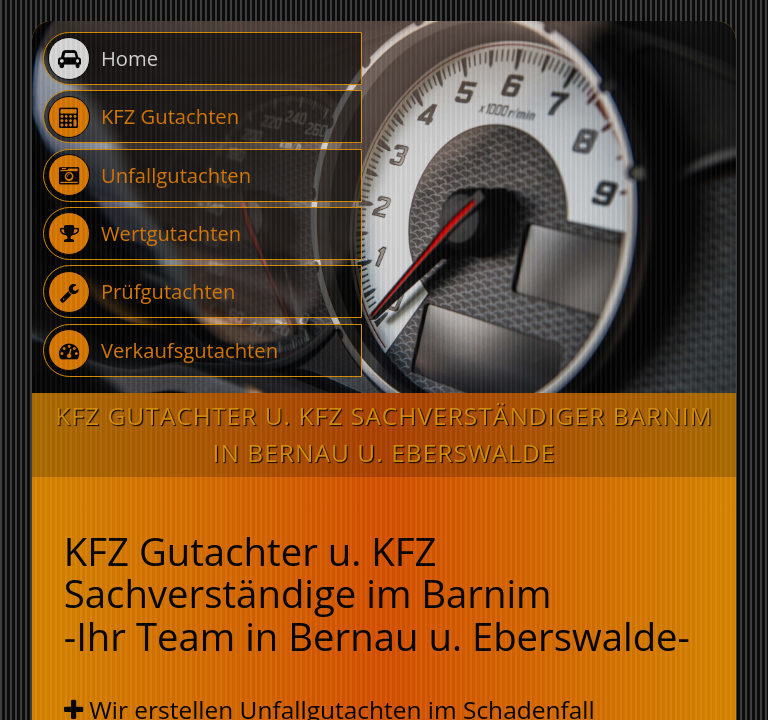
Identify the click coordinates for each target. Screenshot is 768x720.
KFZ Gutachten (143, 117)
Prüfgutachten (142, 292)
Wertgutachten (144, 233)
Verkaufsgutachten (163, 350)
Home (103, 58)
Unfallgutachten (149, 175)
